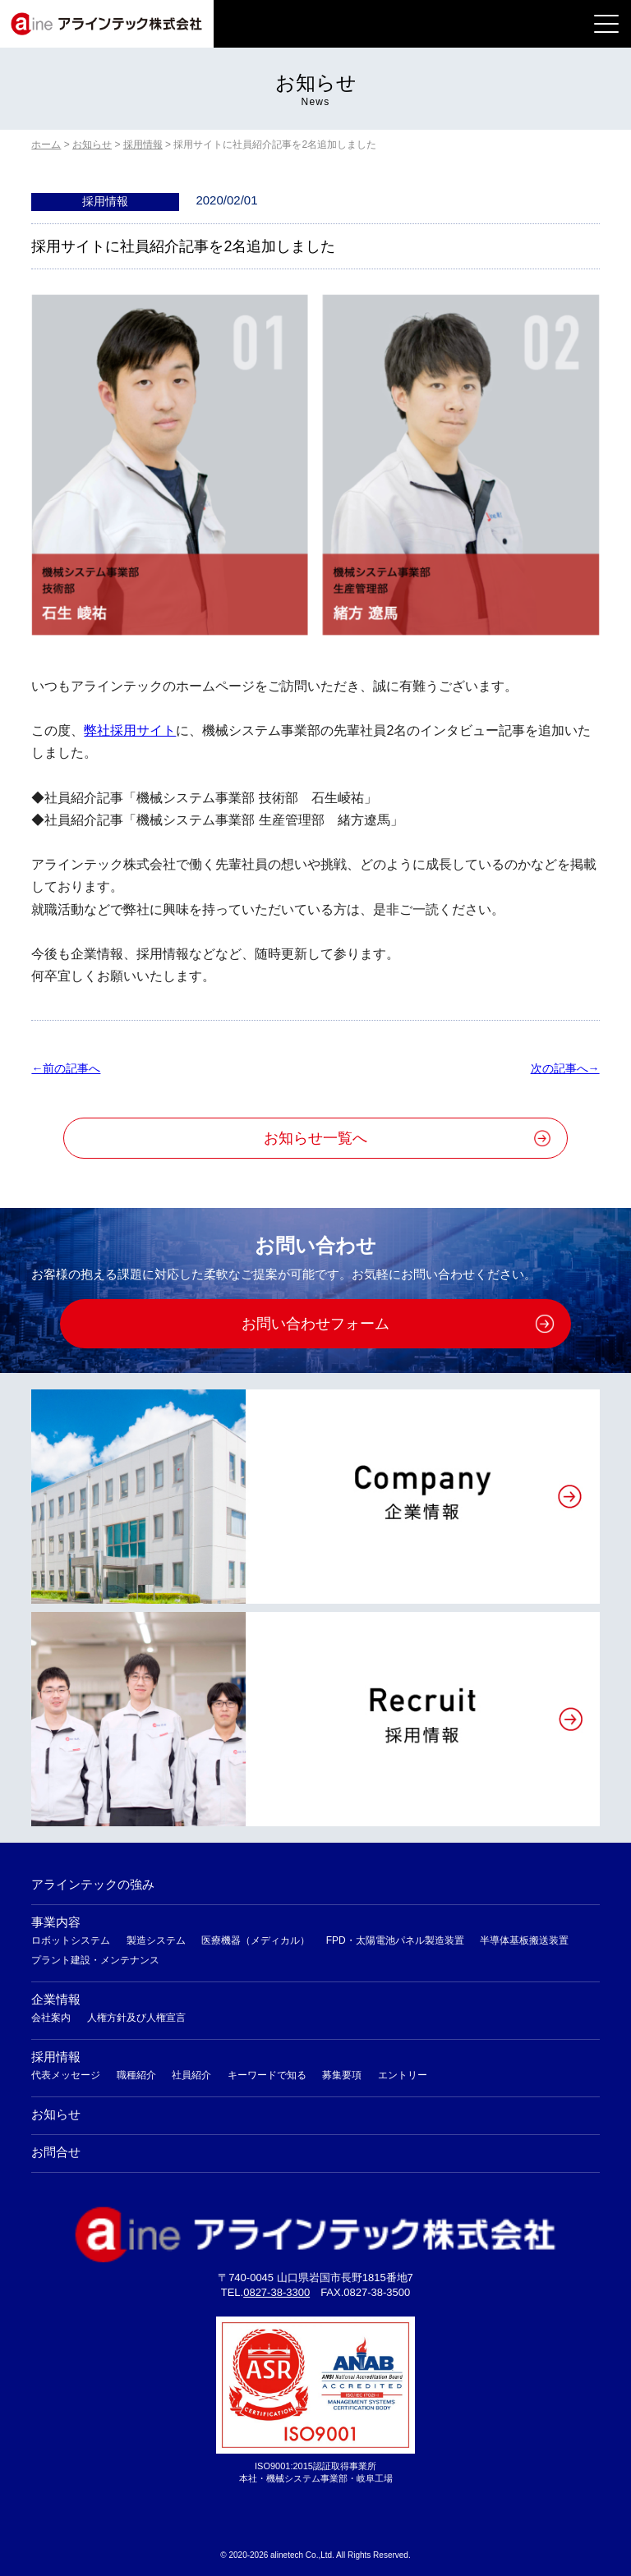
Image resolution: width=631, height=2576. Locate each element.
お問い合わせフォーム (315, 1324)
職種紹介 (136, 2075)
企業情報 (56, 1999)
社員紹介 (191, 2075)
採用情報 (56, 2057)
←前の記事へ (65, 1068)
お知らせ (56, 2114)
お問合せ (56, 2152)
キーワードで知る (267, 2075)
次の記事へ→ (565, 1068)
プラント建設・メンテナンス (95, 1960)
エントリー (402, 2075)
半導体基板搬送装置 (524, 1940)
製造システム (156, 1940)
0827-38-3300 (276, 2292)
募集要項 (342, 2075)
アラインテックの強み (92, 1884)
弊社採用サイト (130, 730)
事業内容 (56, 1922)
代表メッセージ (65, 2075)
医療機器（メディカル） (255, 1940)
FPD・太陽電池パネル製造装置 (395, 1940)
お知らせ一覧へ (315, 1138)
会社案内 (51, 2017)
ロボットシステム (70, 1940)
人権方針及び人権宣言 (136, 2017)
